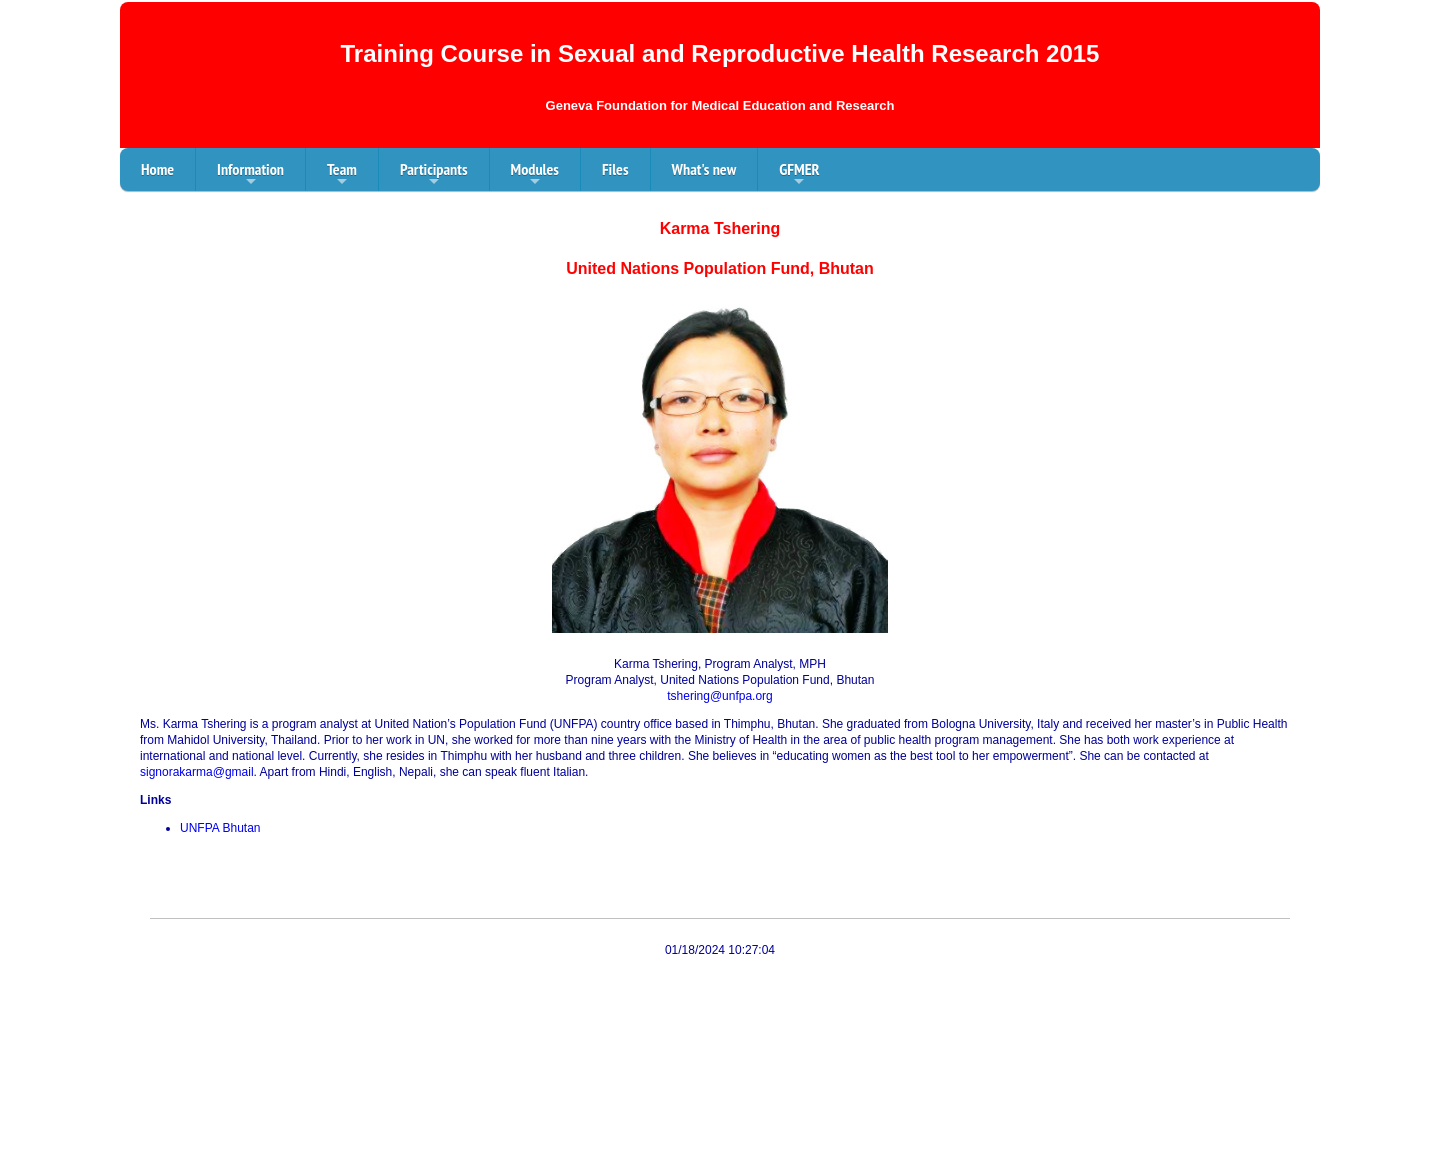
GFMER (799, 175)
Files (615, 169)
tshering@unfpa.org (720, 696)
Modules (535, 175)
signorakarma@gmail (197, 772)
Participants (434, 175)
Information (250, 175)
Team (342, 175)
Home (157, 169)
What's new (704, 169)
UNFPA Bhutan (220, 828)
